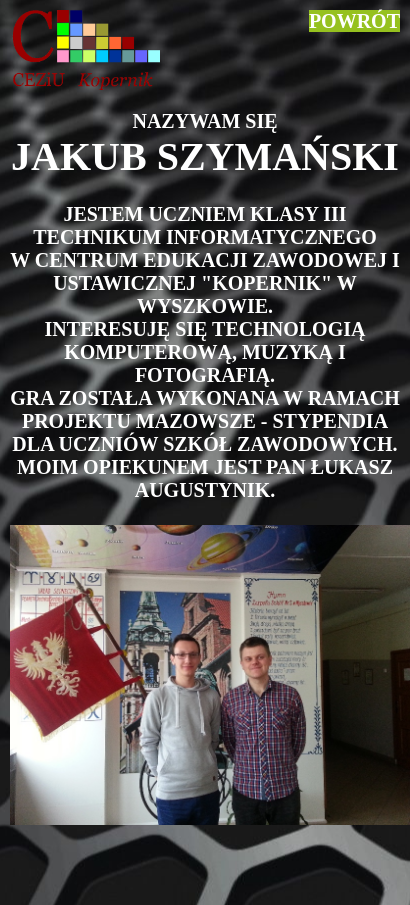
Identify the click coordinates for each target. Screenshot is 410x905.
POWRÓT (354, 21)
